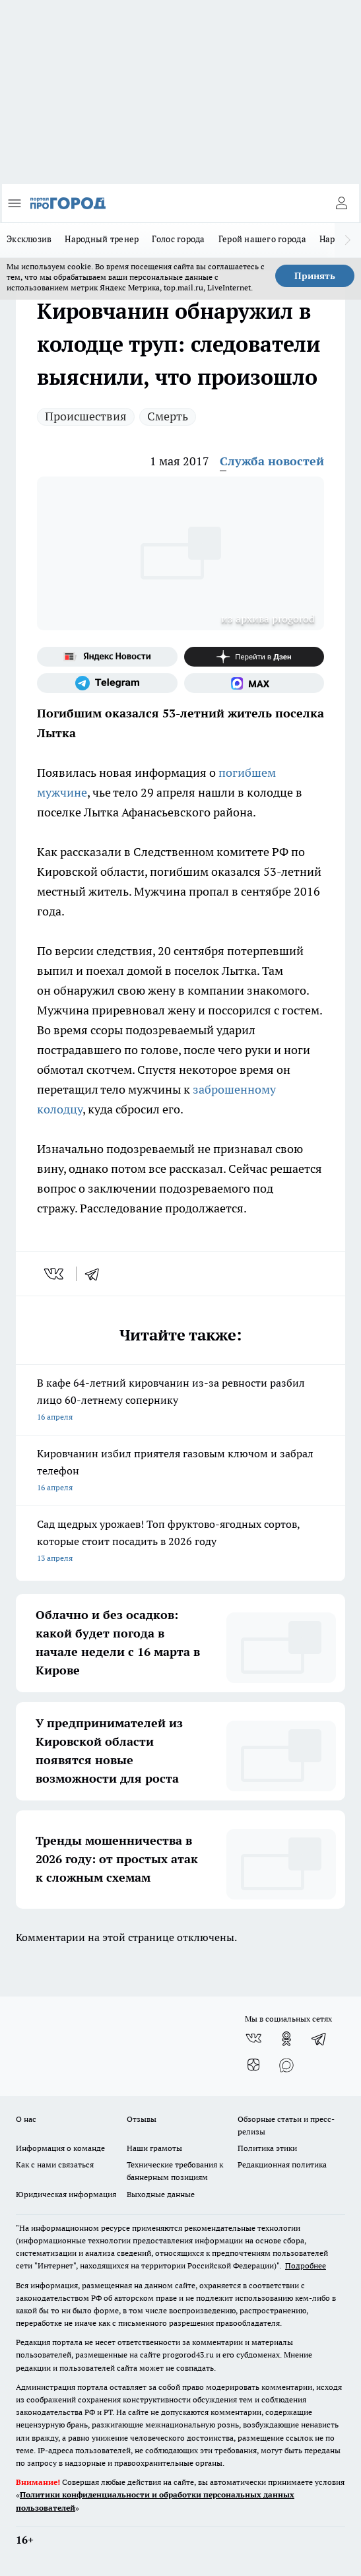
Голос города (178, 239)
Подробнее (305, 2265)
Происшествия (86, 416)
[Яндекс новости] (107, 657)
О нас (26, 2119)
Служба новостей (272, 461)
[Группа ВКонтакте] (253, 2039)
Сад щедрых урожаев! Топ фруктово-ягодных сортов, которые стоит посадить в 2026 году (180, 1542)
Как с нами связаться (55, 2164)
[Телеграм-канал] (107, 683)
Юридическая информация (66, 2194)
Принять (314, 276)
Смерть (167, 416)
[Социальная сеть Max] (254, 683)
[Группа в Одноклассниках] (286, 2039)
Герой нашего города (262, 239)
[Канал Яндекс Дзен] (254, 657)
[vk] (55, 1274)
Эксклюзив (29, 239)
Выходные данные (161, 2194)
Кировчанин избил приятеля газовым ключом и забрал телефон (180, 1471)
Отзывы (141, 2119)
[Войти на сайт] (341, 203)
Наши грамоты (154, 2148)
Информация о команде (60, 2148)
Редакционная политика (282, 2164)
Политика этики (267, 2148)
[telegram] (96, 1274)
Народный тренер (102, 239)
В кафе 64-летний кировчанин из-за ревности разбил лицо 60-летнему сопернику (180, 1401)
